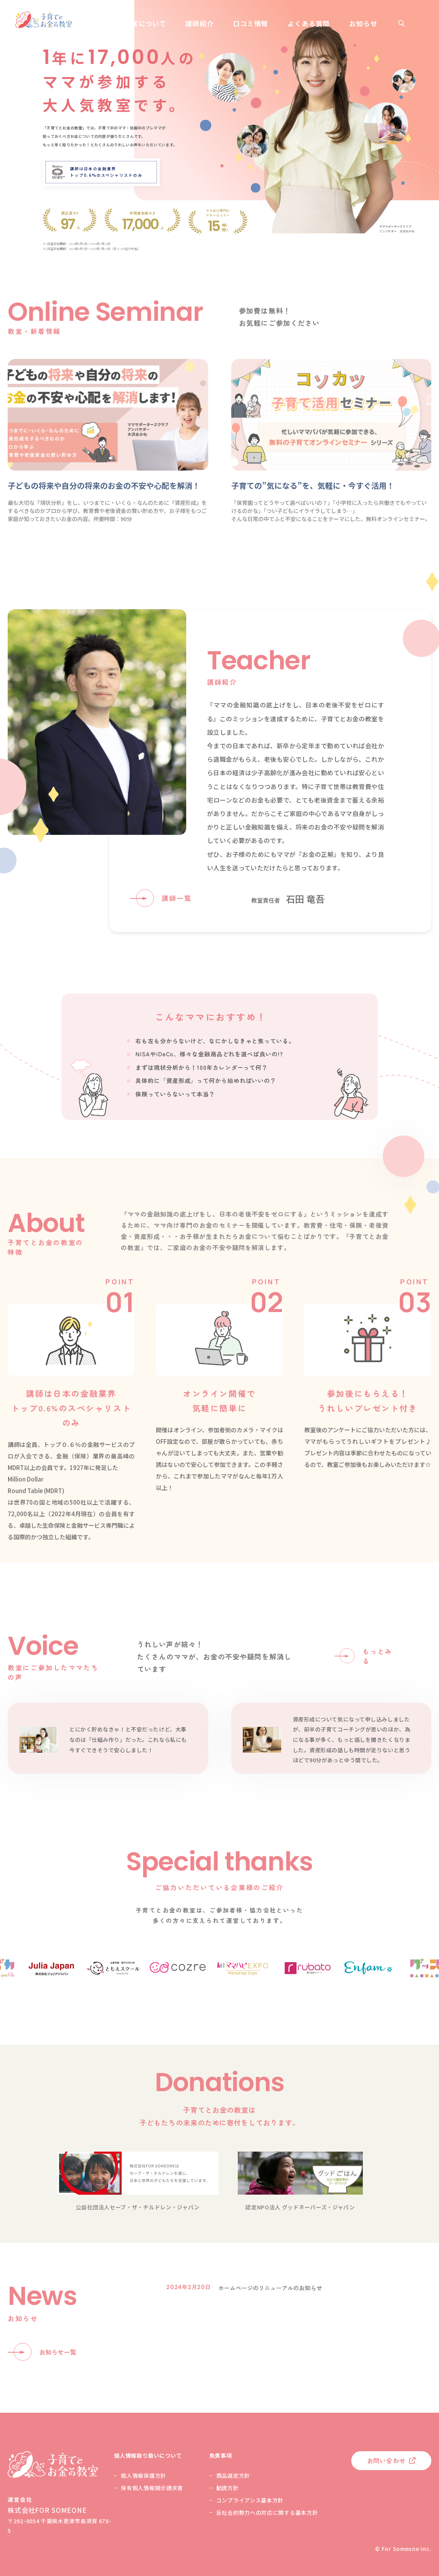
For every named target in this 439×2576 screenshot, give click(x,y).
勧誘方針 (227, 2488)
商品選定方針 (233, 2475)
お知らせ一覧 (57, 2351)
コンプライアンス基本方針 (250, 2500)
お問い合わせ (386, 2460)
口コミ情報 (251, 23)
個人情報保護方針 (143, 2475)
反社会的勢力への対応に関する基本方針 (267, 2512)
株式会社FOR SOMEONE (47, 2510)
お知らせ (363, 23)
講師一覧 (177, 898)
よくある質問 (308, 23)
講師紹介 (199, 23)
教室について (145, 23)
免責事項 (220, 2455)
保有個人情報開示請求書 (152, 2488)
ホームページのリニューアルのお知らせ (270, 2288)
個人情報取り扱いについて (148, 2455)
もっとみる (377, 1656)
